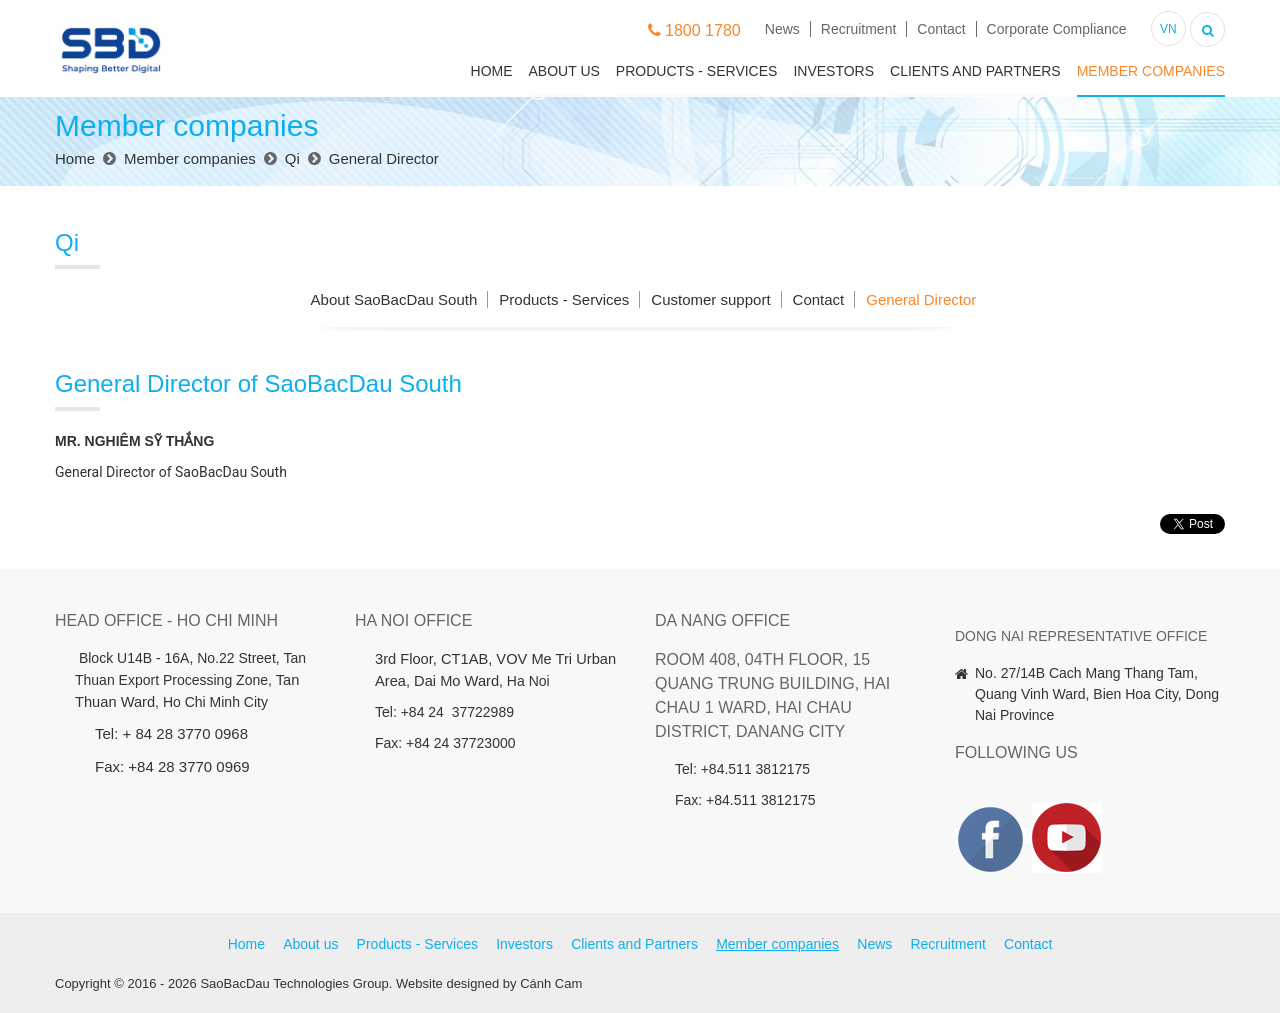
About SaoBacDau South (394, 299)
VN (1168, 29)
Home (492, 71)
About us (564, 71)
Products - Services (697, 71)
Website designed (447, 983)
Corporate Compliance (1057, 29)
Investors (833, 71)
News (782, 29)
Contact (941, 29)
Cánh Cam (551, 983)
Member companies (1151, 71)
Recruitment (858, 29)
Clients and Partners (975, 71)
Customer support (710, 299)
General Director (921, 299)
